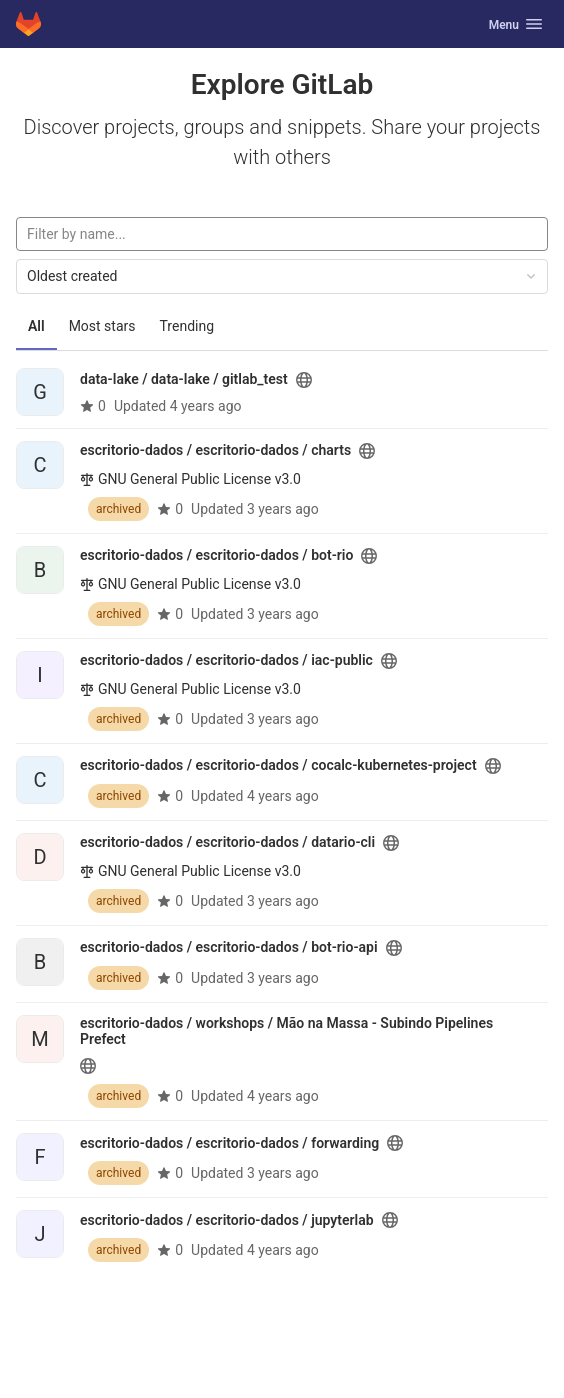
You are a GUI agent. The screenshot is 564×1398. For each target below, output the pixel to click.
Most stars (102, 326)
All (36, 326)
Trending (187, 326)
